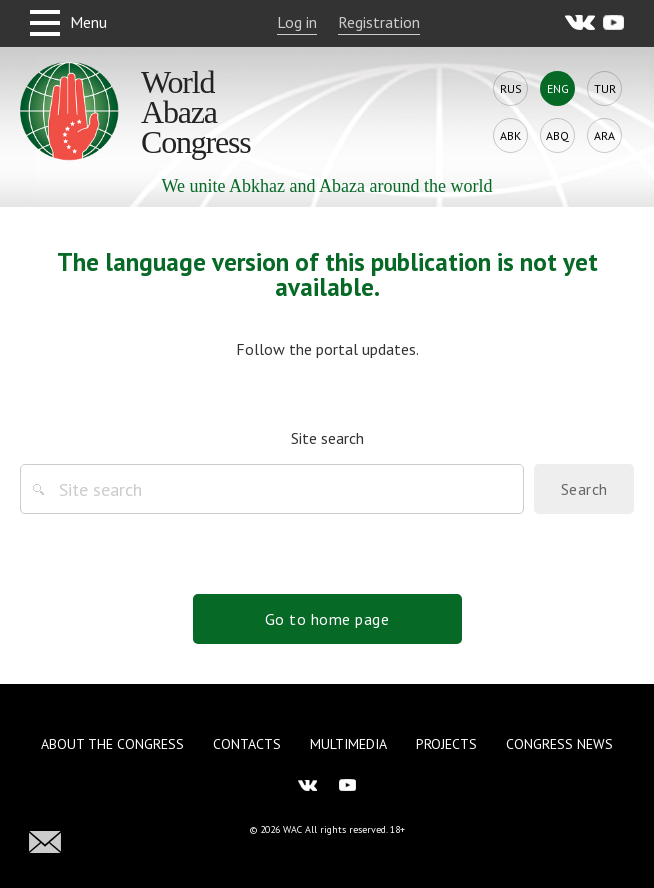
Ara (604, 135)
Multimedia (348, 744)
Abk (510, 135)
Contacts (247, 744)
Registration (379, 22)
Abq (557, 135)
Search (584, 489)
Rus (511, 88)
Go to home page (327, 619)
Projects (446, 744)
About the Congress (112, 744)
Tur (605, 88)
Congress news (559, 744)
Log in (297, 22)
